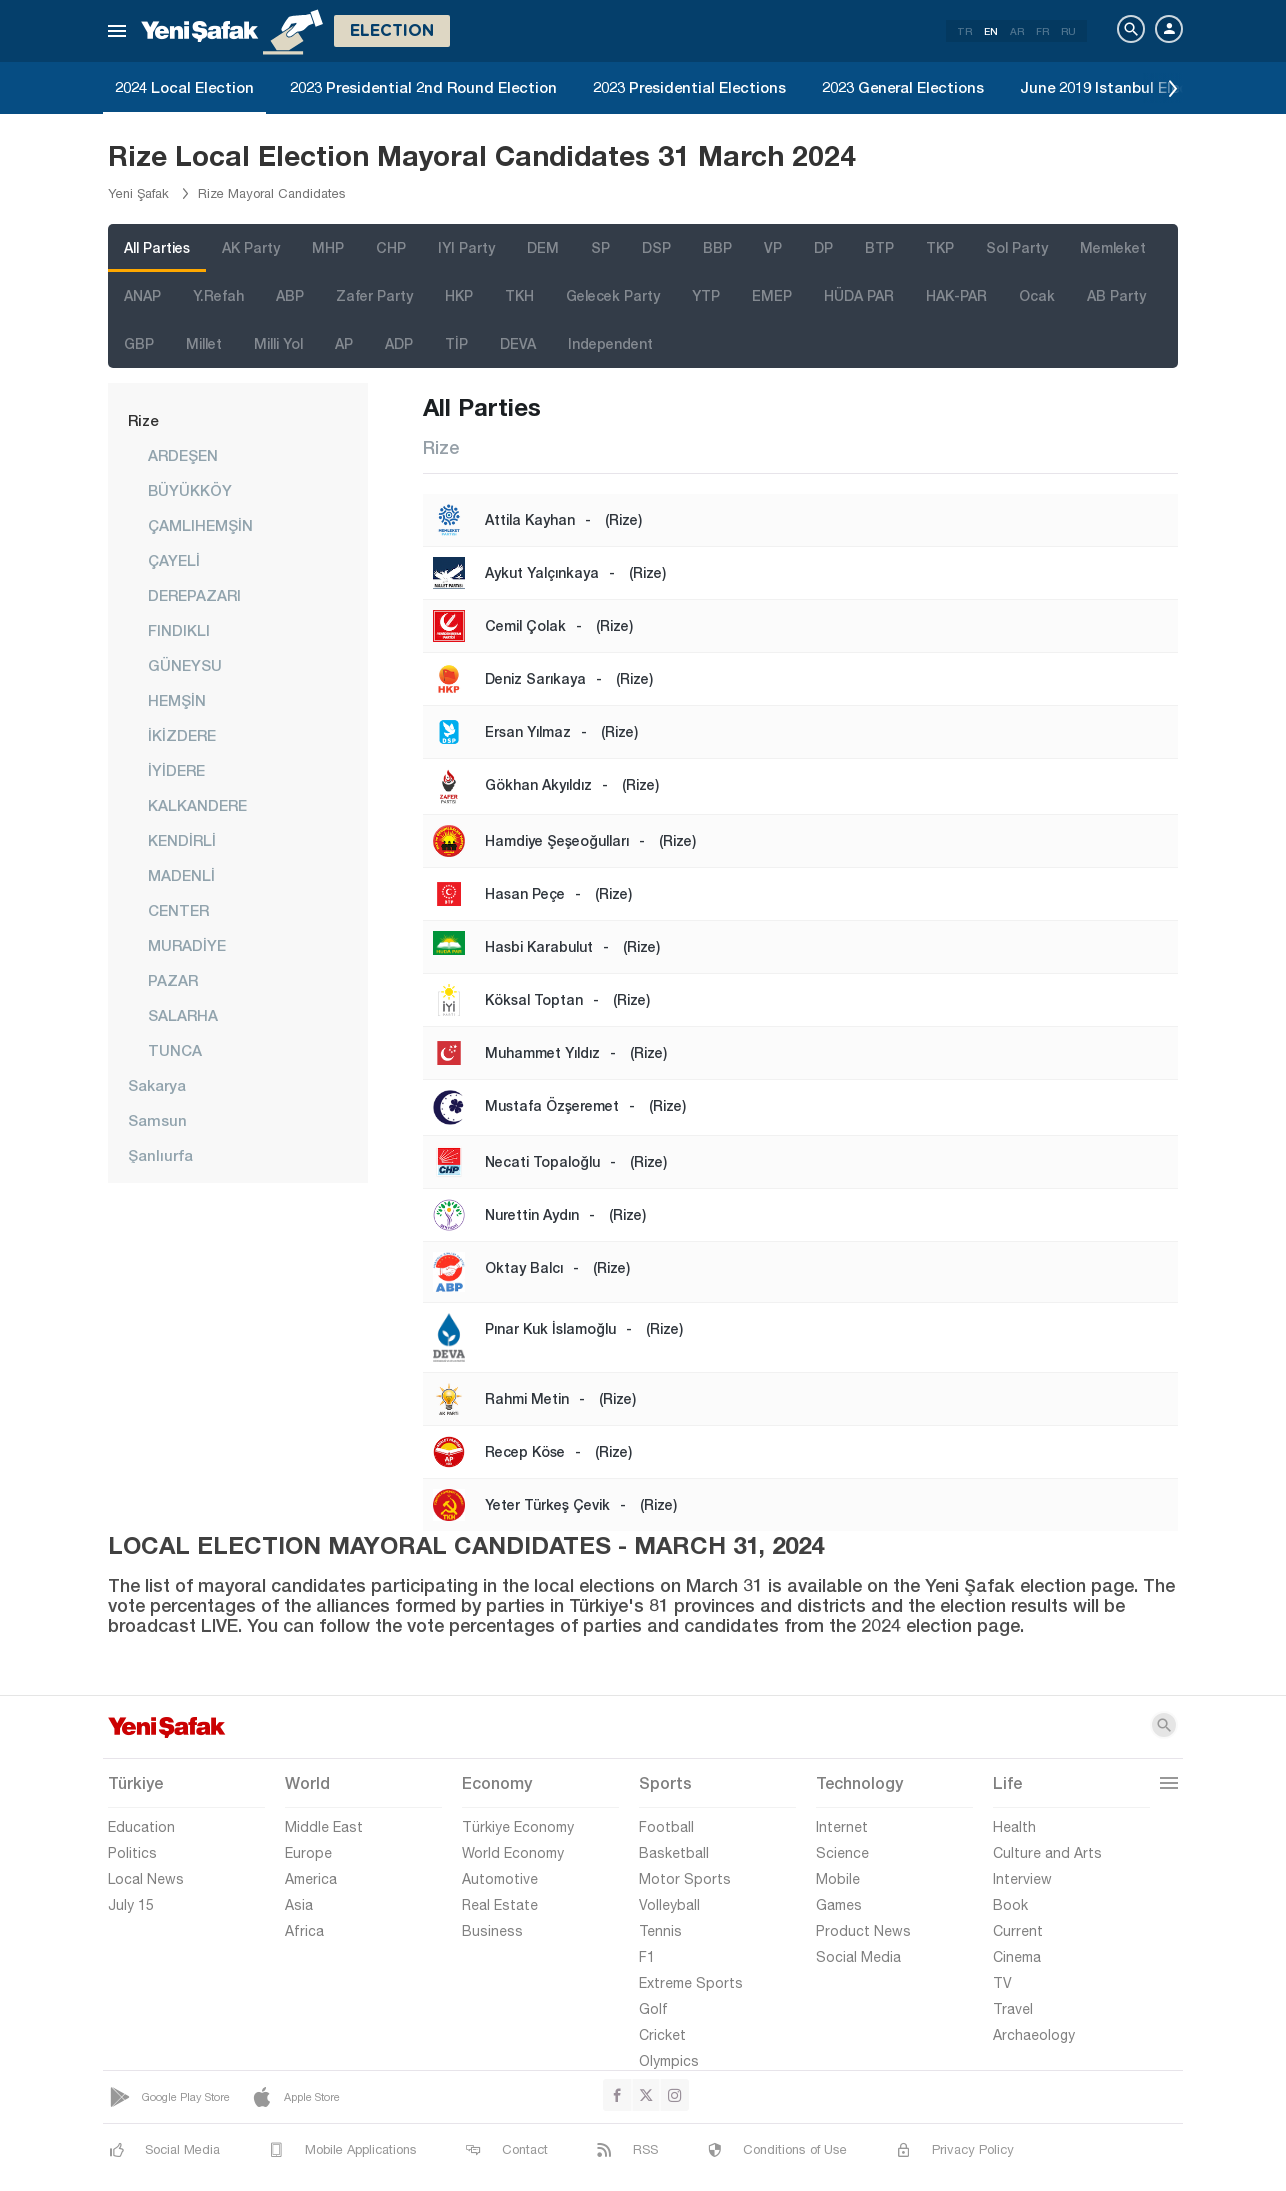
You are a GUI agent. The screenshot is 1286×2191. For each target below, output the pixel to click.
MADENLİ (181, 875)
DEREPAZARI (194, 595)
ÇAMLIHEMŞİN (200, 525)
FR (1042, 31)
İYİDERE (176, 770)
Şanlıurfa (160, 1155)
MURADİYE (187, 945)
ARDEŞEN (183, 455)
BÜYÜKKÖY (190, 490)
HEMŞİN (177, 700)
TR (964, 31)
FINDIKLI (179, 630)
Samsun (157, 1120)
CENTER (178, 910)
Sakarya (157, 1085)
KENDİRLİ (182, 840)
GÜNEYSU (185, 665)
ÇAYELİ (174, 560)
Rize (143, 420)
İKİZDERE (182, 735)
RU (1068, 31)
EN (991, 31)
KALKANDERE (197, 805)
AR (1017, 31)
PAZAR (173, 980)
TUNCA (175, 1050)
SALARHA (183, 1015)
